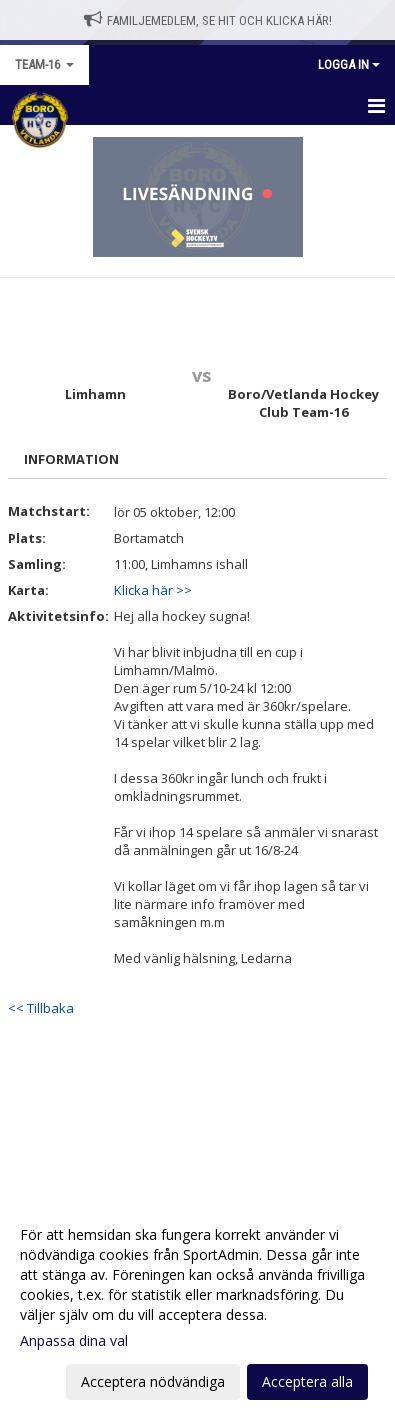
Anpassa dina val (74, 1341)
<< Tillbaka (41, 1008)
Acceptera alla (307, 1381)
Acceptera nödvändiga (153, 1381)
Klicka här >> (153, 590)
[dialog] (197, 1307)
